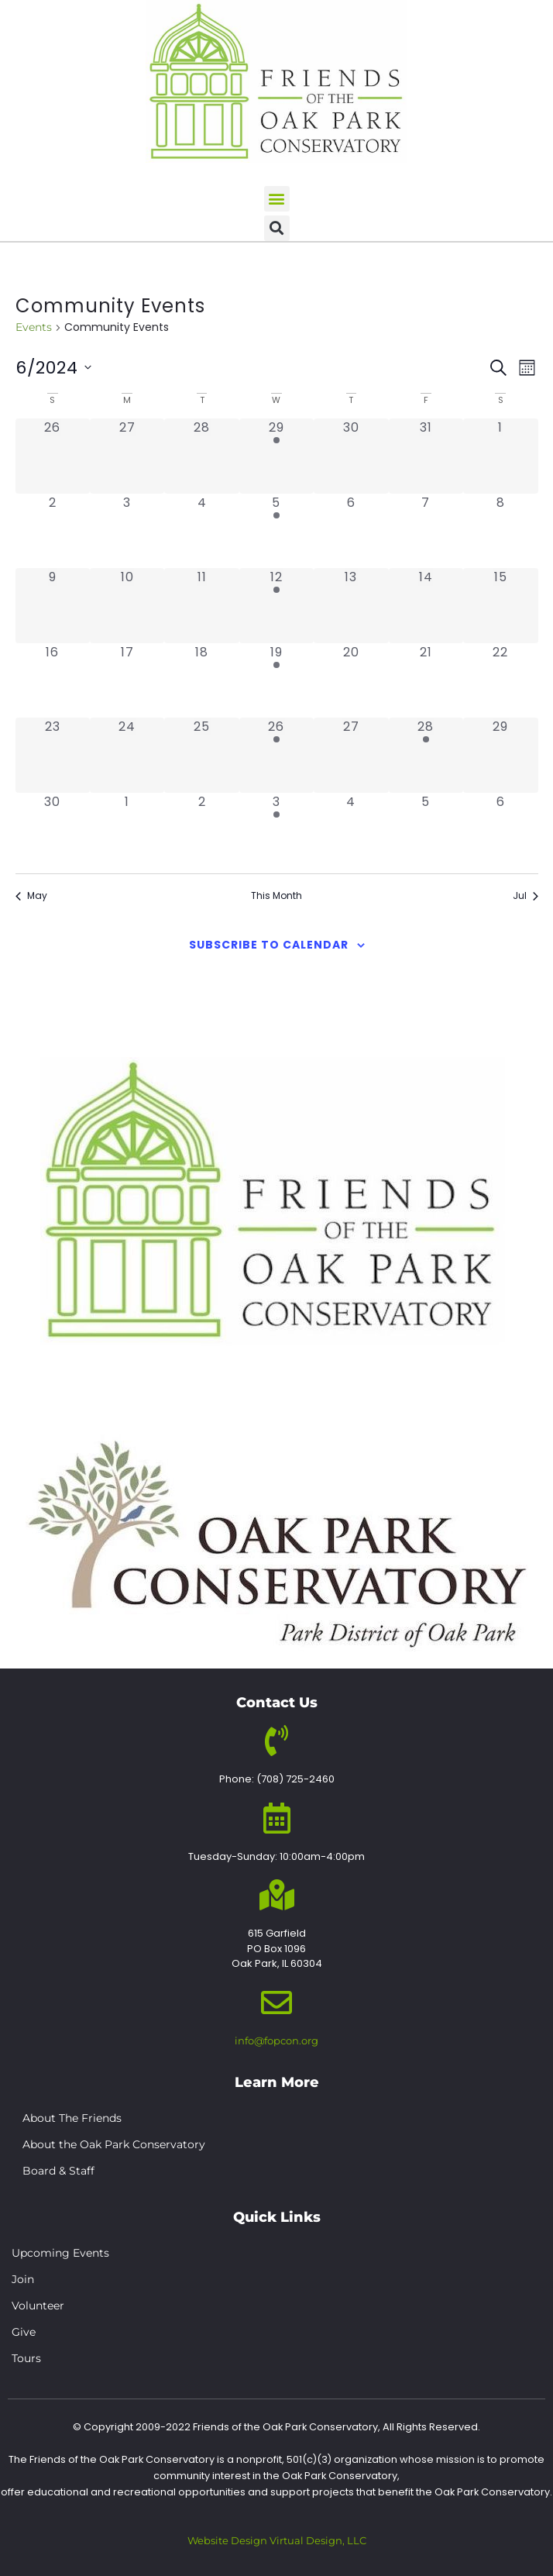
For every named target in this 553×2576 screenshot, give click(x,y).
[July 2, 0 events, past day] (201, 830)
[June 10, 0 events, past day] (127, 605)
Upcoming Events (60, 2253)
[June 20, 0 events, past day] (351, 680)
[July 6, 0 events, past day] (500, 830)
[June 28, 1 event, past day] (426, 755)
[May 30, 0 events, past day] (351, 455)
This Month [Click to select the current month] (276, 896)
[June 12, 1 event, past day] (276, 605)
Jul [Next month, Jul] (525, 896)
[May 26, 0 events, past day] (52, 455)
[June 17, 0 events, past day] (127, 680)
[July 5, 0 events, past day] (426, 830)
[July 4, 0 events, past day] (351, 830)
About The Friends (72, 2118)
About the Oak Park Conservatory (113, 2144)
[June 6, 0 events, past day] (351, 531)
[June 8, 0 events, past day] (500, 531)
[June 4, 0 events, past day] (201, 531)
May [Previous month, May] (31, 896)
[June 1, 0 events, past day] (500, 455)
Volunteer (38, 2306)
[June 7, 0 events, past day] (426, 531)
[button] (277, 199)
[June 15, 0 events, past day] (500, 605)
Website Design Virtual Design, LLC (276, 2541)
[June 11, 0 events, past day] (201, 605)
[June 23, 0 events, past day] (52, 755)
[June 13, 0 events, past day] (351, 605)
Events (33, 327)
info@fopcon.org (276, 2040)
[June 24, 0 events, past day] (127, 755)
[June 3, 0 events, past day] (127, 531)
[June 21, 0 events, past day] (426, 680)
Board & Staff (58, 2171)
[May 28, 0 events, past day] (201, 455)
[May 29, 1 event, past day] (276, 455)
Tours (26, 2358)
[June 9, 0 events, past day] (52, 605)
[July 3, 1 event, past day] (276, 830)
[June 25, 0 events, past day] (201, 755)
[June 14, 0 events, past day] (426, 605)
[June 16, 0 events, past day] (52, 680)
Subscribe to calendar (269, 944)
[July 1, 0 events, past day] (127, 830)
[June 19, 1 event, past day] (276, 680)
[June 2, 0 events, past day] (52, 531)
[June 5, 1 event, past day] (276, 531)
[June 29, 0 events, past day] (500, 755)
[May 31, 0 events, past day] (426, 455)
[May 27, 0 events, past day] (127, 455)
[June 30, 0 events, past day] (52, 830)
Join (23, 2279)
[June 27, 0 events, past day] (351, 755)
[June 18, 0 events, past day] (201, 680)
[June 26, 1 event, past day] (276, 755)
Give (24, 2332)
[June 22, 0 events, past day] (500, 680)
